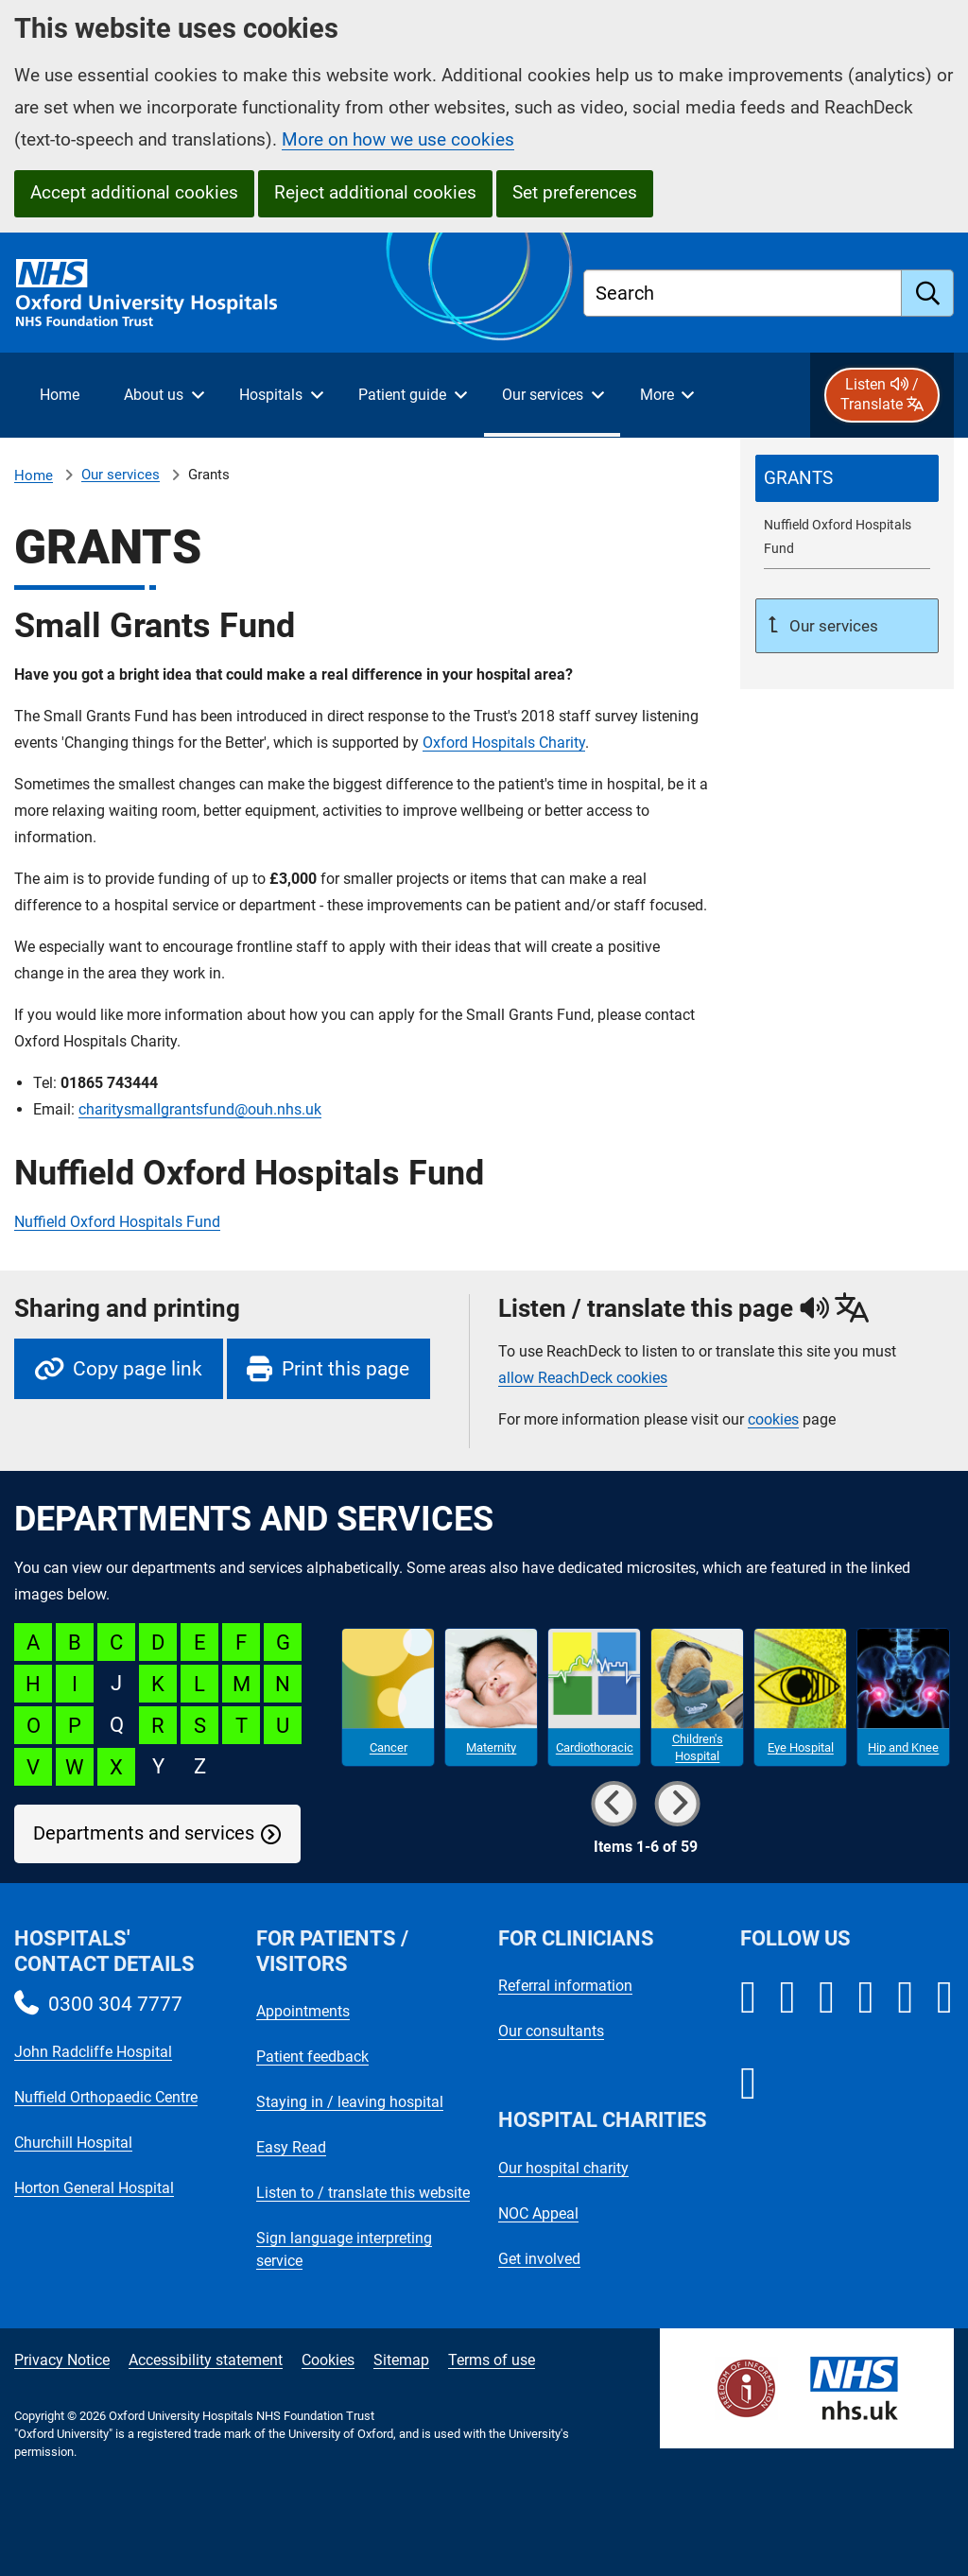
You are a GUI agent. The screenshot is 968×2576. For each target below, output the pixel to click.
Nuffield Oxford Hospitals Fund (117, 1222)
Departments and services (143, 1833)
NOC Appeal (538, 2213)
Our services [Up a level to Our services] (832, 625)
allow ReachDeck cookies (582, 1378)
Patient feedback (312, 2057)
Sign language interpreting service (344, 2249)
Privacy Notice (62, 2360)
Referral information (565, 1986)
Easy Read (291, 2147)
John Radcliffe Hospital (93, 2052)
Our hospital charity (563, 2168)
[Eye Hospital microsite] (800, 1698)
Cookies (328, 2360)
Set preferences (574, 192)
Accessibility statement (206, 2360)
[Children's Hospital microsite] (697, 1698)
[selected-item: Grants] (847, 478)
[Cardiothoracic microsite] (594, 1698)
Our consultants (551, 2031)
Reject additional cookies (375, 192)
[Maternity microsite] (491, 1698)
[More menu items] (666, 395)
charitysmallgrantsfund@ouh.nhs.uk (199, 1109)
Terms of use (491, 2360)
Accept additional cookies (134, 192)
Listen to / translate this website (363, 2193)
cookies (773, 1419)
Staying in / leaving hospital (349, 2102)
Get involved (539, 2259)
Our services (120, 474)
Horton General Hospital (94, 2188)
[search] (928, 293)
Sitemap (401, 2360)
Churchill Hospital (73, 2143)
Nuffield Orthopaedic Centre (106, 2097)
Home (33, 475)
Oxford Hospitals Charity (504, 743)
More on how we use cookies (398, 139)
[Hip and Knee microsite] (903, 1698)
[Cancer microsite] (388, 1698)
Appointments (303, 2011)
